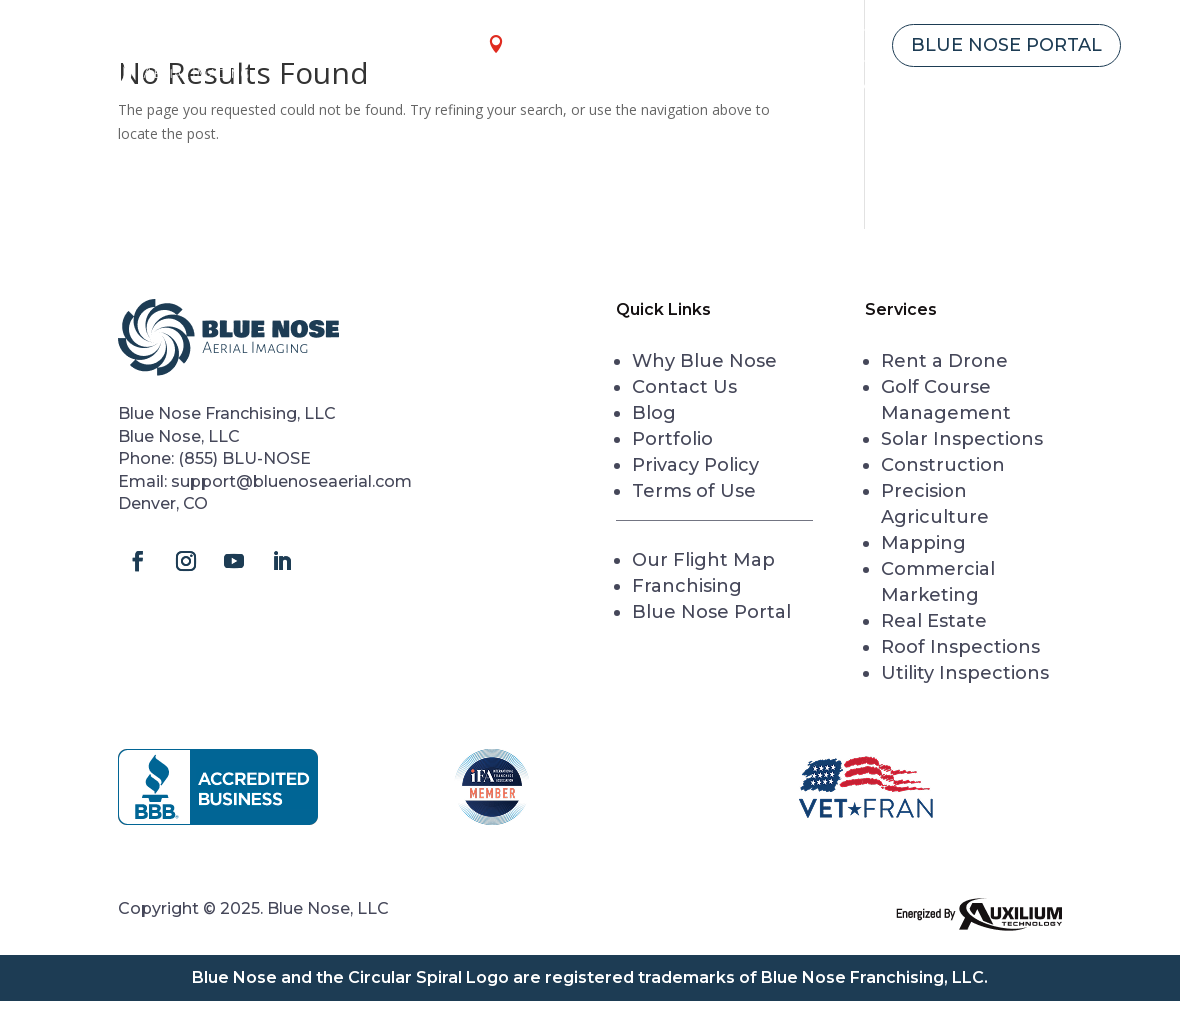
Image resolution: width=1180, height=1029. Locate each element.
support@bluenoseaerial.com (291, 481)
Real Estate (934, 621)
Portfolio (672, 439)
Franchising (786, 45)
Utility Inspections (965, 673)
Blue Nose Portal (1006, 45)
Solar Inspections (962, 439)
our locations (589, 44)
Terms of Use (694, 491)
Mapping (923, 543)
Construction (943, 465)
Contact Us (1066, 87)
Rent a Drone (712, 87)
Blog (654, 413)
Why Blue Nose (704, 361)
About (938, 87)
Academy (842, 87)
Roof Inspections (960, 647)
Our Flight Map (703, 560)
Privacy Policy (695, 465)
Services (564, 87)
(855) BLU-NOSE (244, 458)
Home (474, 87)
